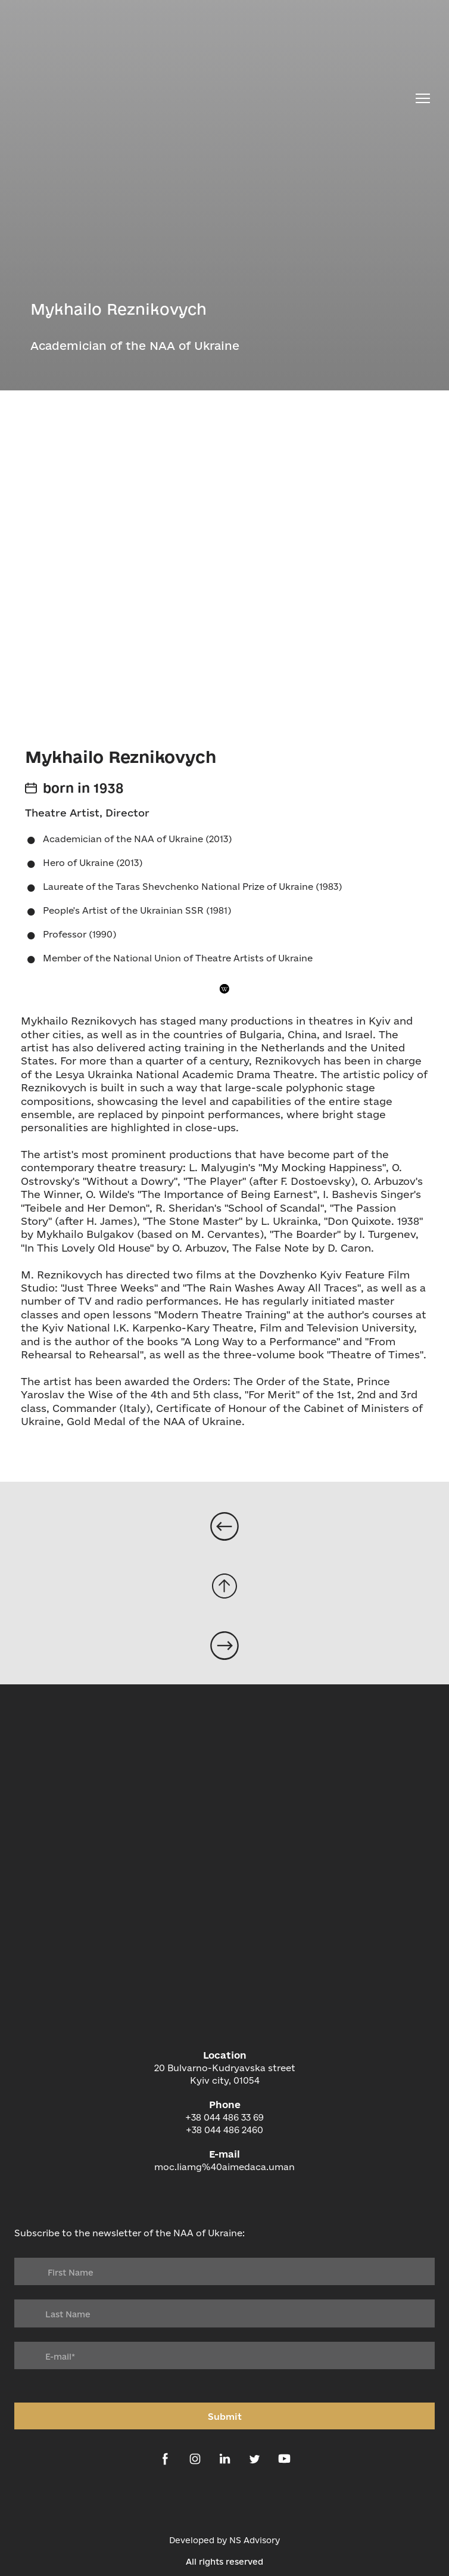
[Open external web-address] (224, 2502)
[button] (225, 988)
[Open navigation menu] (423, 98)
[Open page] (224, 1526)
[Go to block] (224, 1586)
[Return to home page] (210, 98)
